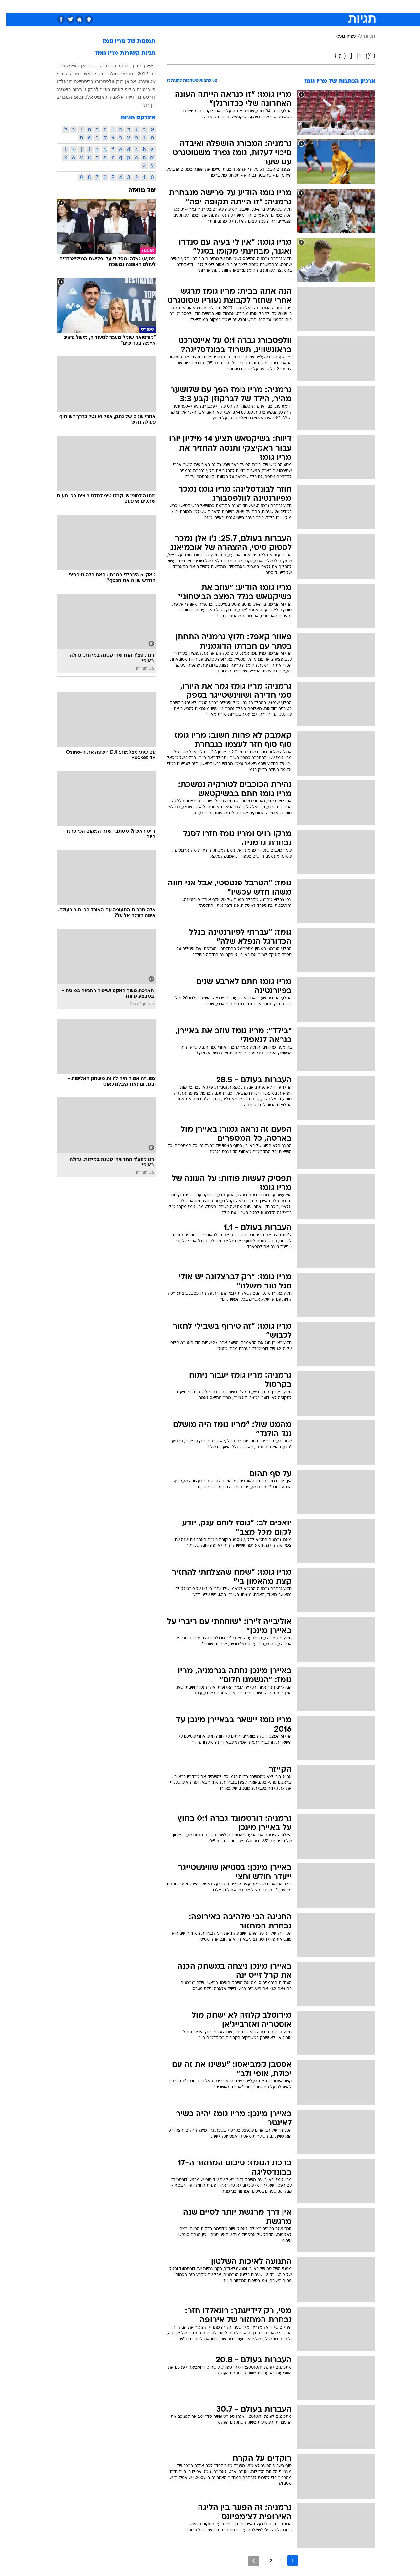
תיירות (184, 6)
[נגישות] (9, 7)
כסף (243, 6)
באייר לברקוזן (90, 89)
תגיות (363, 36)
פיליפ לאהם (117, 89)
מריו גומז (339, 36)
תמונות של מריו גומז (122, 41)
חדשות (326, 6)
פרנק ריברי (62, 73)
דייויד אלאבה (115, 97)
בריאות (206, 6)
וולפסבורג (98, 81)
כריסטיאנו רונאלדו (69, 81)
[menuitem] (322, 6)
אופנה (135, 6)
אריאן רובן (120, 81)
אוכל (226, 6)
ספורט (304, 6)
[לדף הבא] (247, 2561)
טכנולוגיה (159, 6)
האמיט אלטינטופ (84, 97)
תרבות (282, 6)
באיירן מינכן (138, 65)
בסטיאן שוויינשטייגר (70, 65)
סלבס (262, 6)
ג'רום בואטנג (63, 89)
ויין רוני (142, 105)
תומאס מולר (114, 73)
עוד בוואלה (135, 190)
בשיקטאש (87, 73)
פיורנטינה (140, 89)
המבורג (58, 97)
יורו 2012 (140, 73)
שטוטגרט (140, 81)
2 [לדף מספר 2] (264, 2560)
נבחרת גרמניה (108, 65)
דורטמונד (140, 97)
